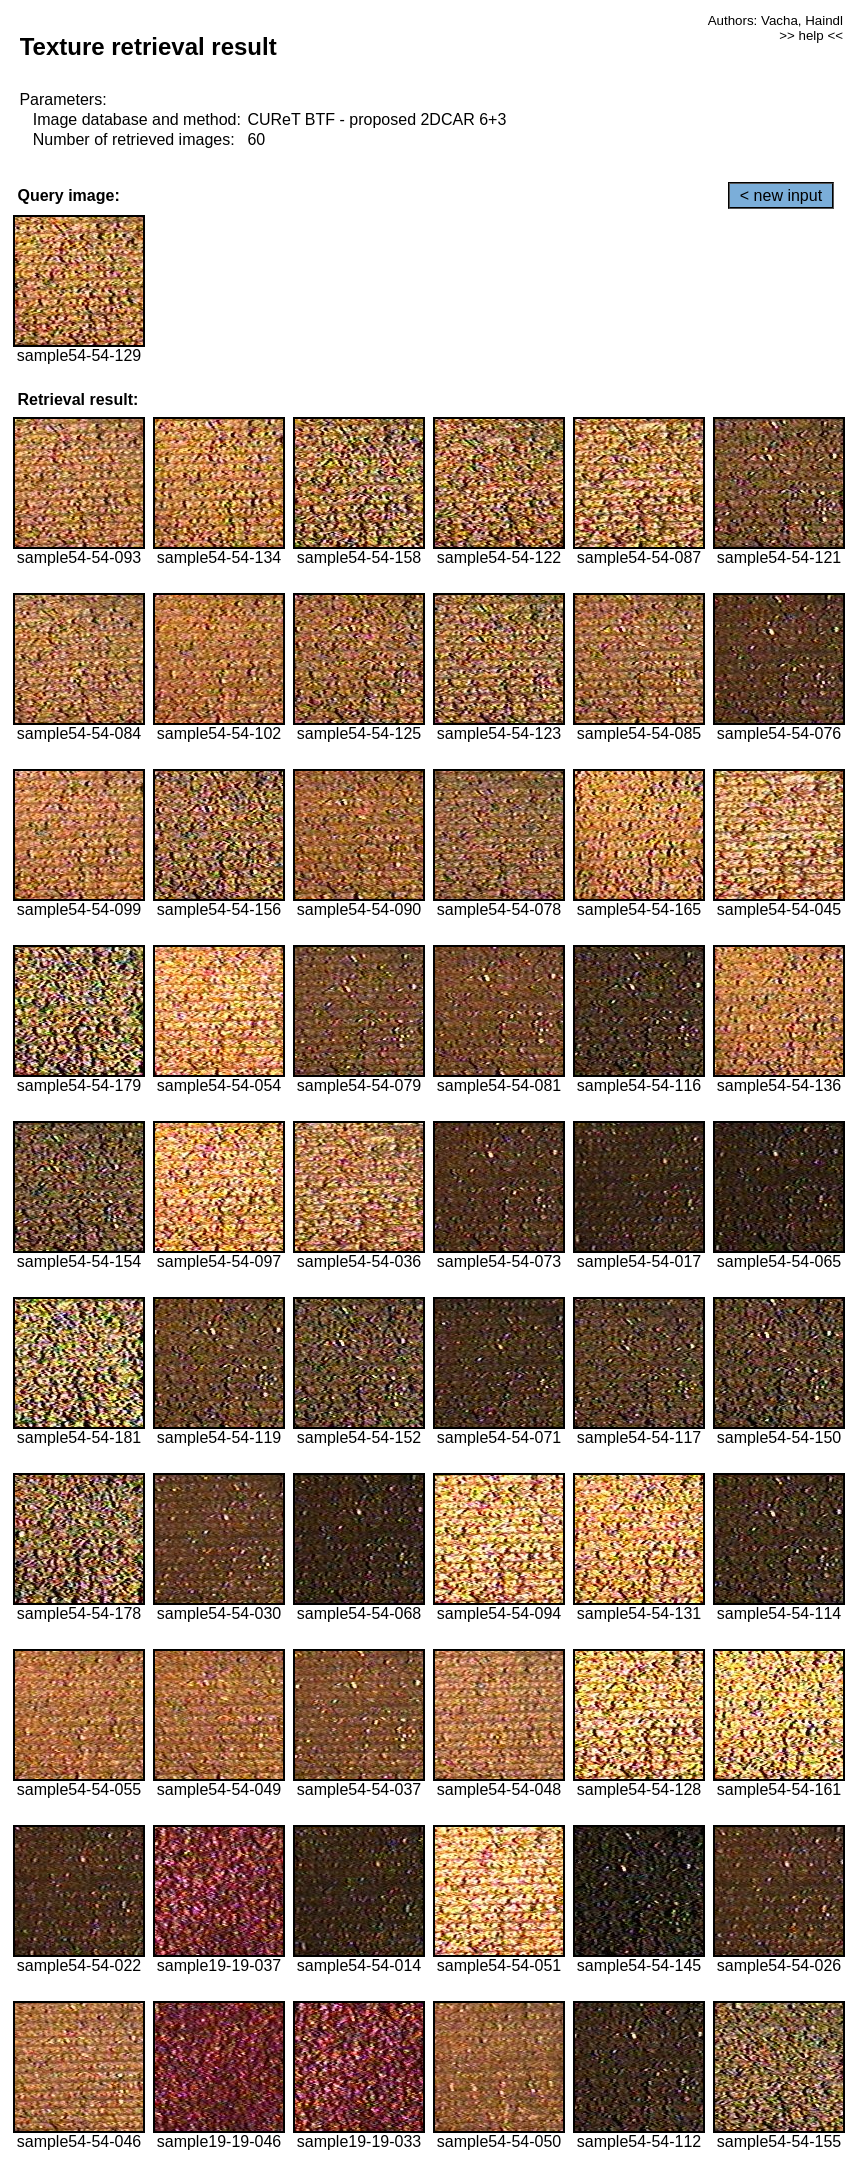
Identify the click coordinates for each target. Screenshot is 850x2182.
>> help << (811, 35)
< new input (781, 195)
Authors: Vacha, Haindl (775, 20)
